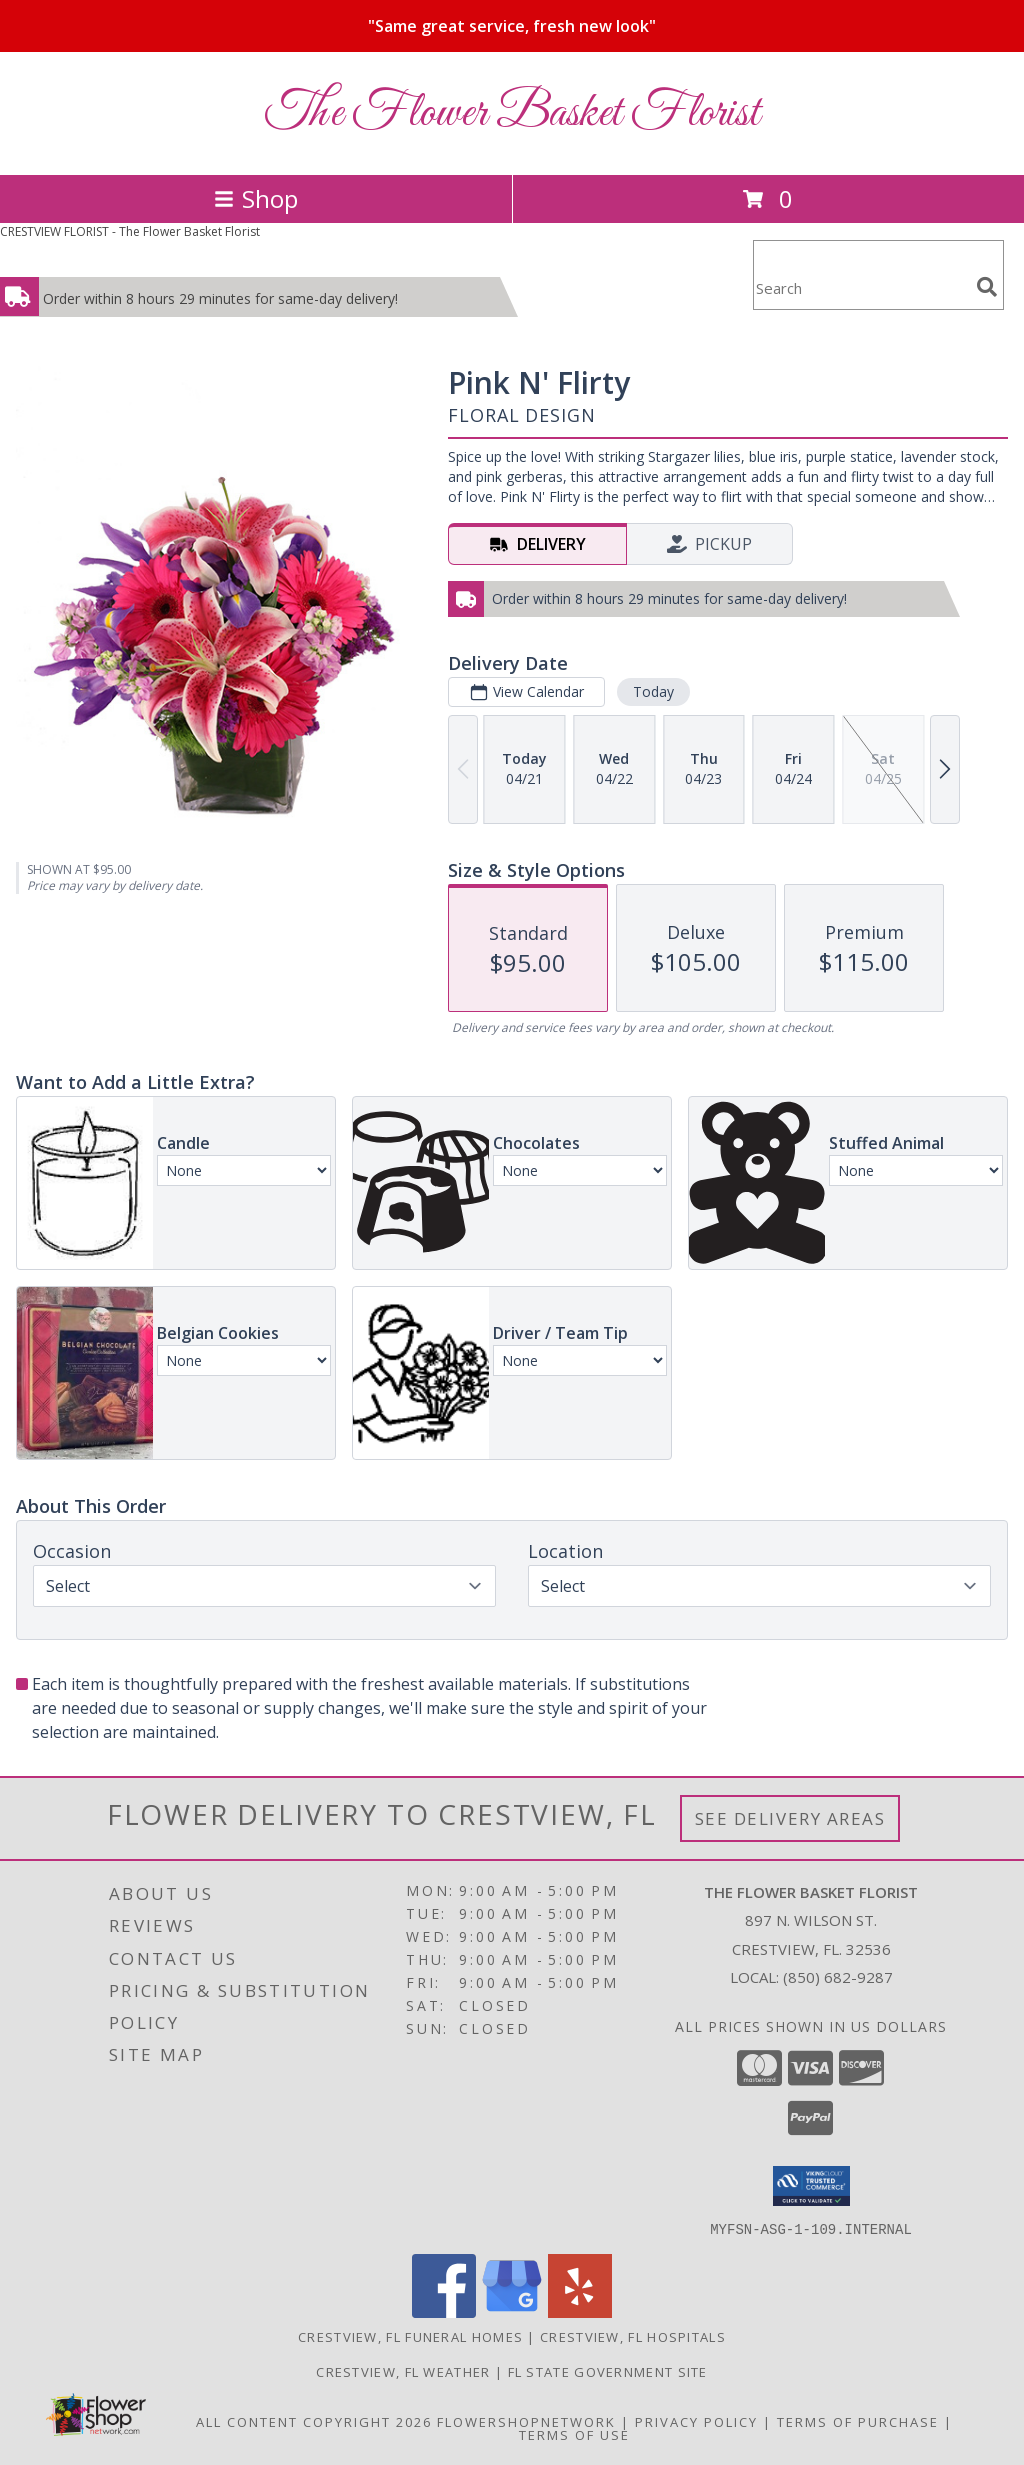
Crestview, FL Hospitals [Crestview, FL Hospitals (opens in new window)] (633, 2336)
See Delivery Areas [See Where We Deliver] (790, 1818)
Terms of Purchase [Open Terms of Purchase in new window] (858, 2421)
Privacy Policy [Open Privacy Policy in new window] (696, 2421)
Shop (256, 198)
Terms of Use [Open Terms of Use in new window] (574, 2434)
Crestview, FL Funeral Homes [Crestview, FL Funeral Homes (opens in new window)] (410, 2336)
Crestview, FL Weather (403, 2371)
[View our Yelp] (580, 2311)
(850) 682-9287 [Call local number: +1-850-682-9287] (838, 1977)
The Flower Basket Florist (512, 113)
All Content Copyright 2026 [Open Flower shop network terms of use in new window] (314, 2421)
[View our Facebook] (444, 2311)
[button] (811, 2186)
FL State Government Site (608, 2371)
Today (653, 691)
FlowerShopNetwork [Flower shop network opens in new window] (526, 2421)
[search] (987, 287)
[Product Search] (861, 287)
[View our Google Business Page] (512, 2311)
